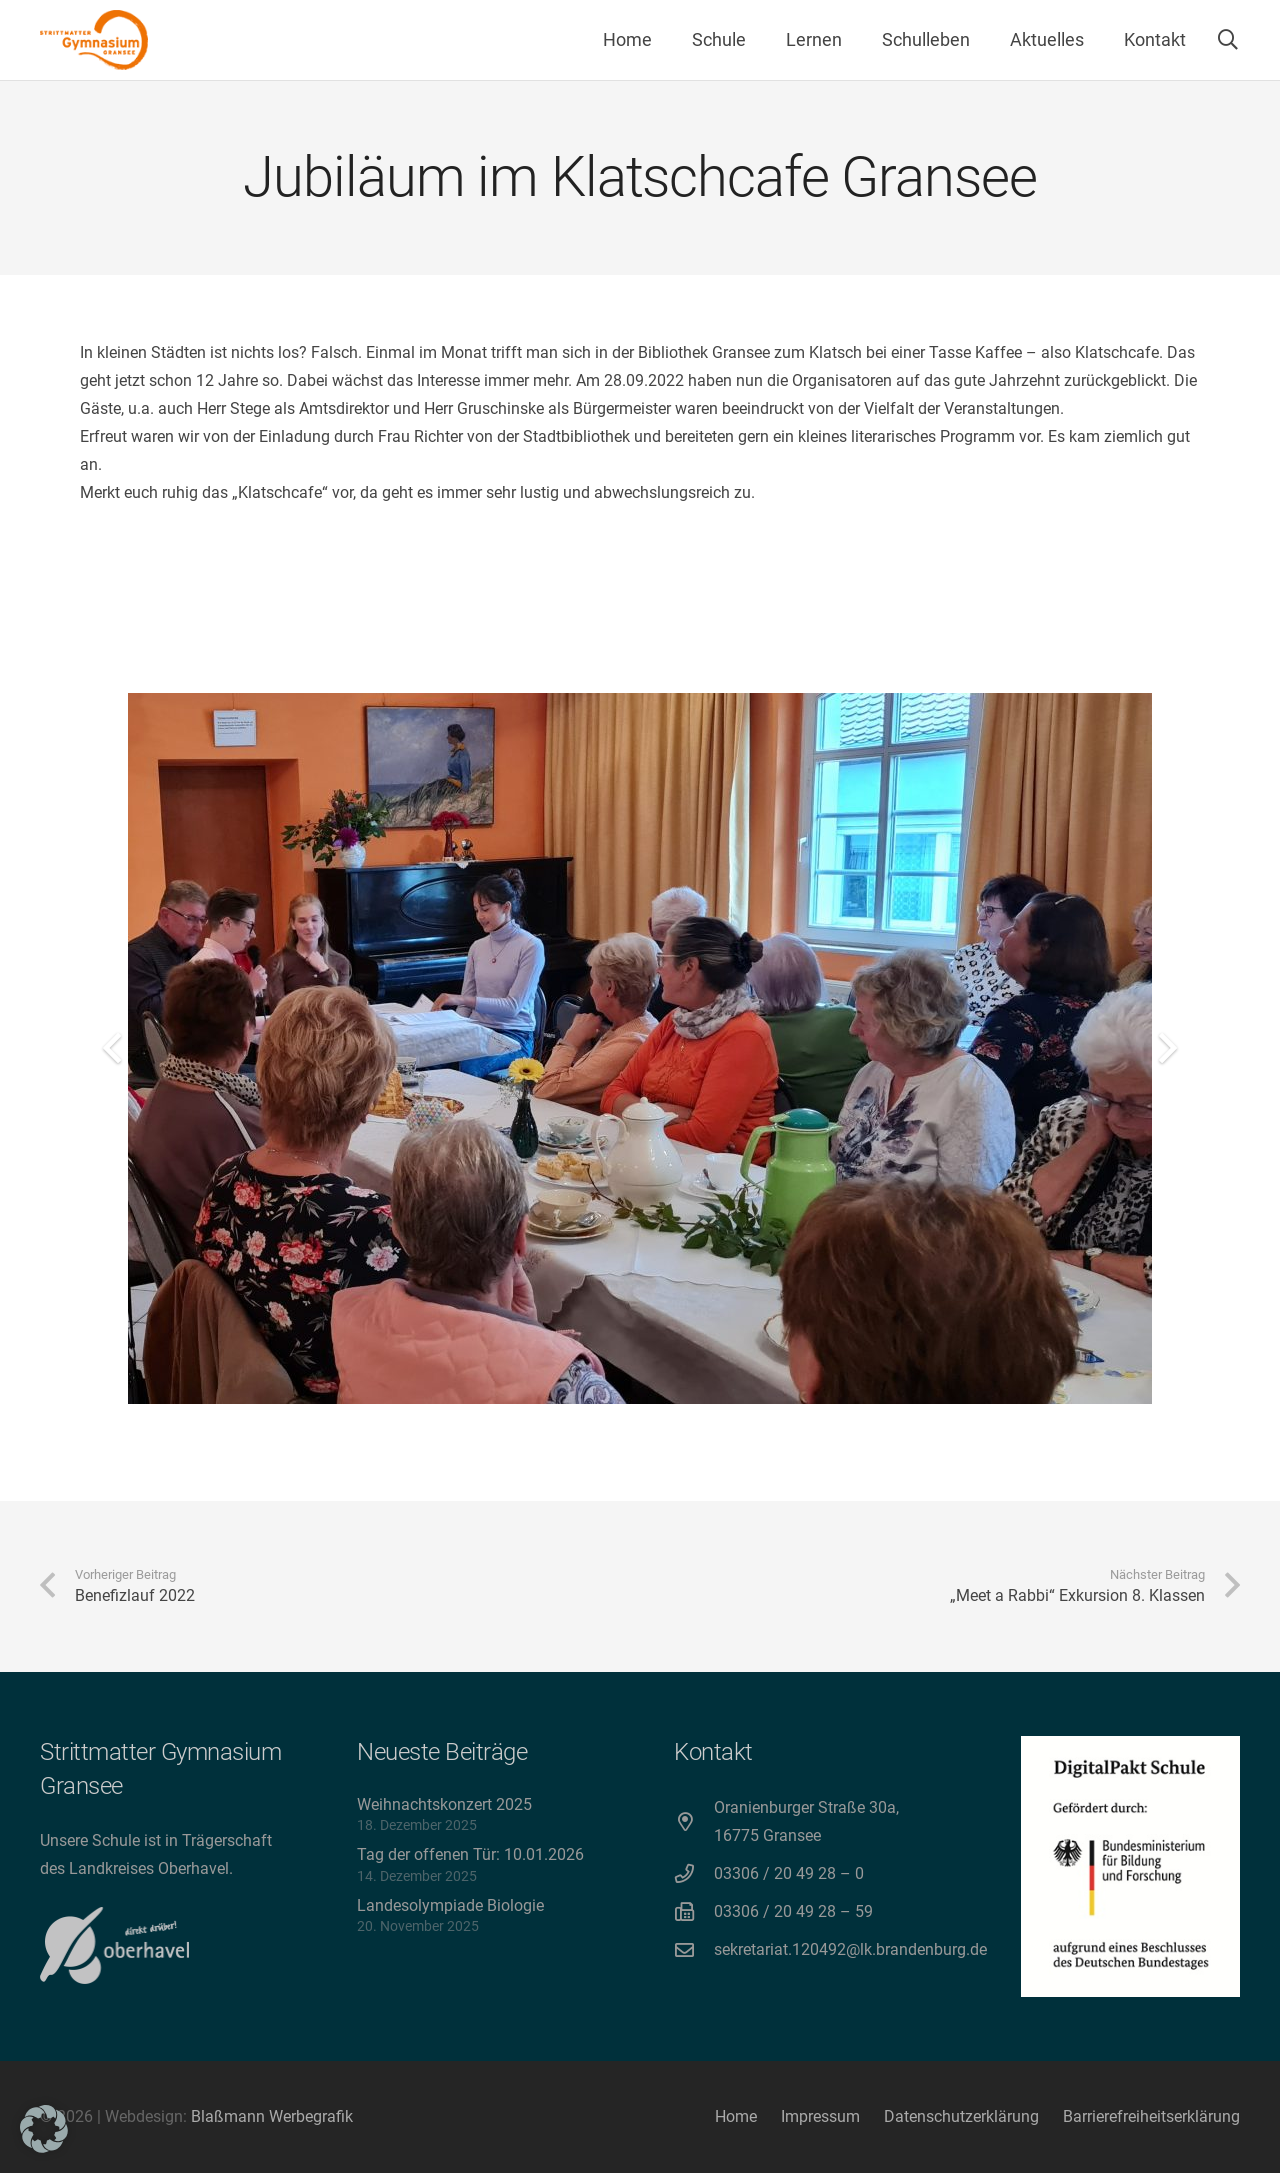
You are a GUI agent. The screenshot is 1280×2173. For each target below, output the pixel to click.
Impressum (820, 2116)
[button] (1228, 40)
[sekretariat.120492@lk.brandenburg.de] (694, 1949)
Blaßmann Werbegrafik (272, 2116)
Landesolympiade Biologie (450, 1905)
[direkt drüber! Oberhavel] (114, 1945)
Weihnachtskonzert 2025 (444, 1804)
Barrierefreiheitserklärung (1151, 2116)
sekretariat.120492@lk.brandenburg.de (850, 1949)
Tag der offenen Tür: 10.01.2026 (470, 1854)
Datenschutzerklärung (961, 2116)
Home (736, 2116)
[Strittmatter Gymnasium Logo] (94, 40)
